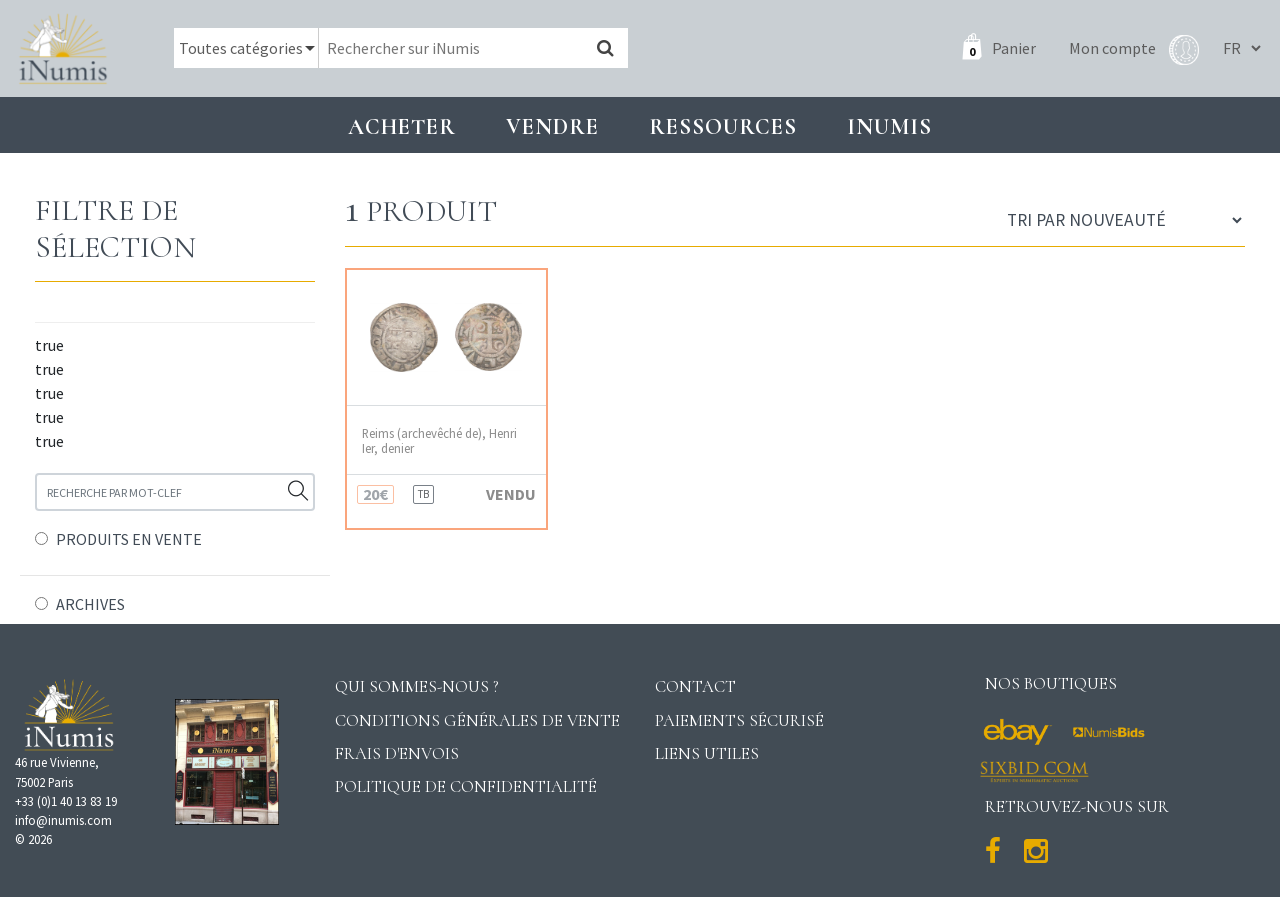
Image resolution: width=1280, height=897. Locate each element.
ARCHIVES (90, 604)
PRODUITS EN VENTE (129, 539)
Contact (695, 686)
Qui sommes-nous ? (417, 686)
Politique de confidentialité (466, 786)
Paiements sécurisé (739, 720)
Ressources (723, 126)
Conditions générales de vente (477, 720)
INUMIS (889, 126)
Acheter (402, 126)
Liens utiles (707, 753)
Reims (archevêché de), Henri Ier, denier (439, 441)
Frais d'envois (397, 753)
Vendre (552, 126)
